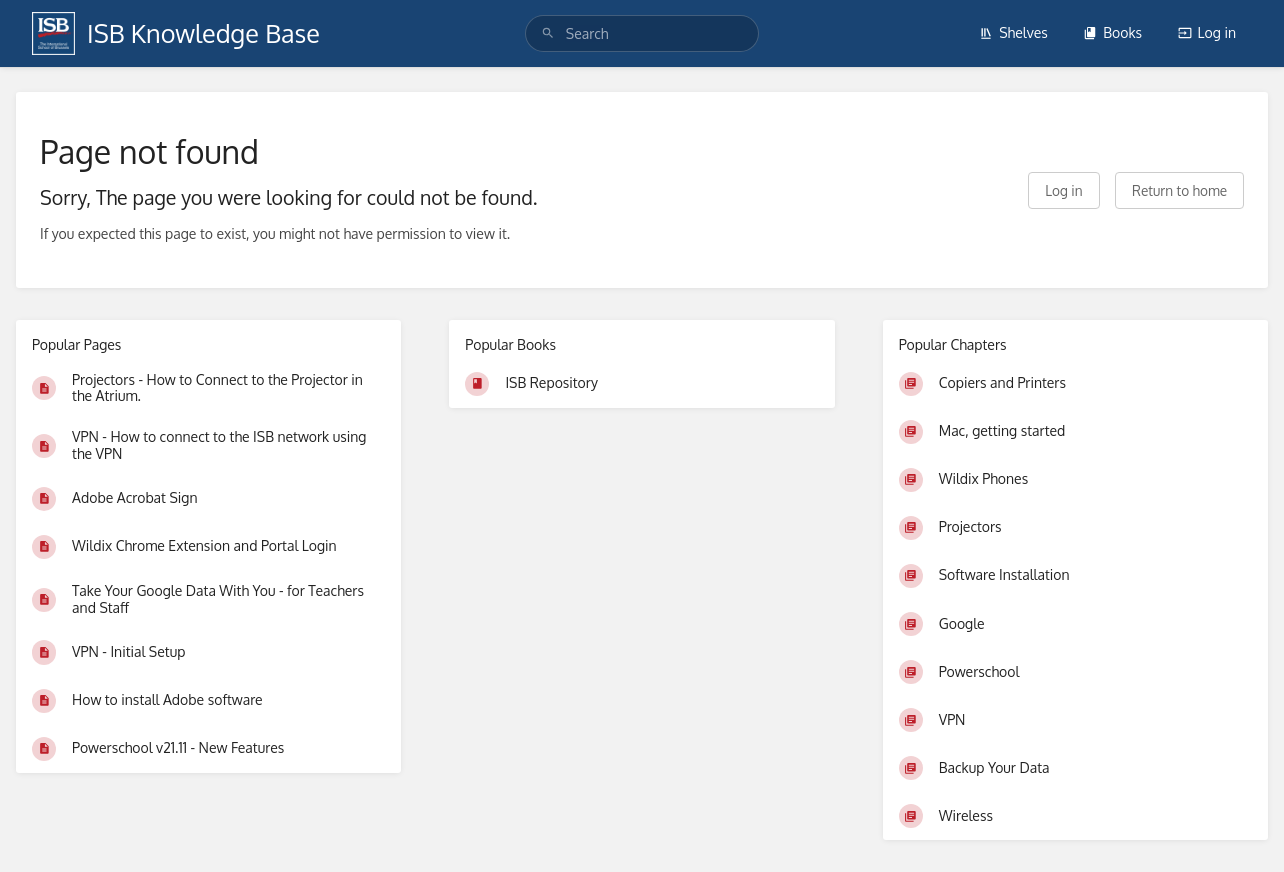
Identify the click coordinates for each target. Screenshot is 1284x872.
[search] (642, 33)
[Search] (548, 33)
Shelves (1013, 32)
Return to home (1179, 190)
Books (1112, 32)
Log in (1207, 32)
